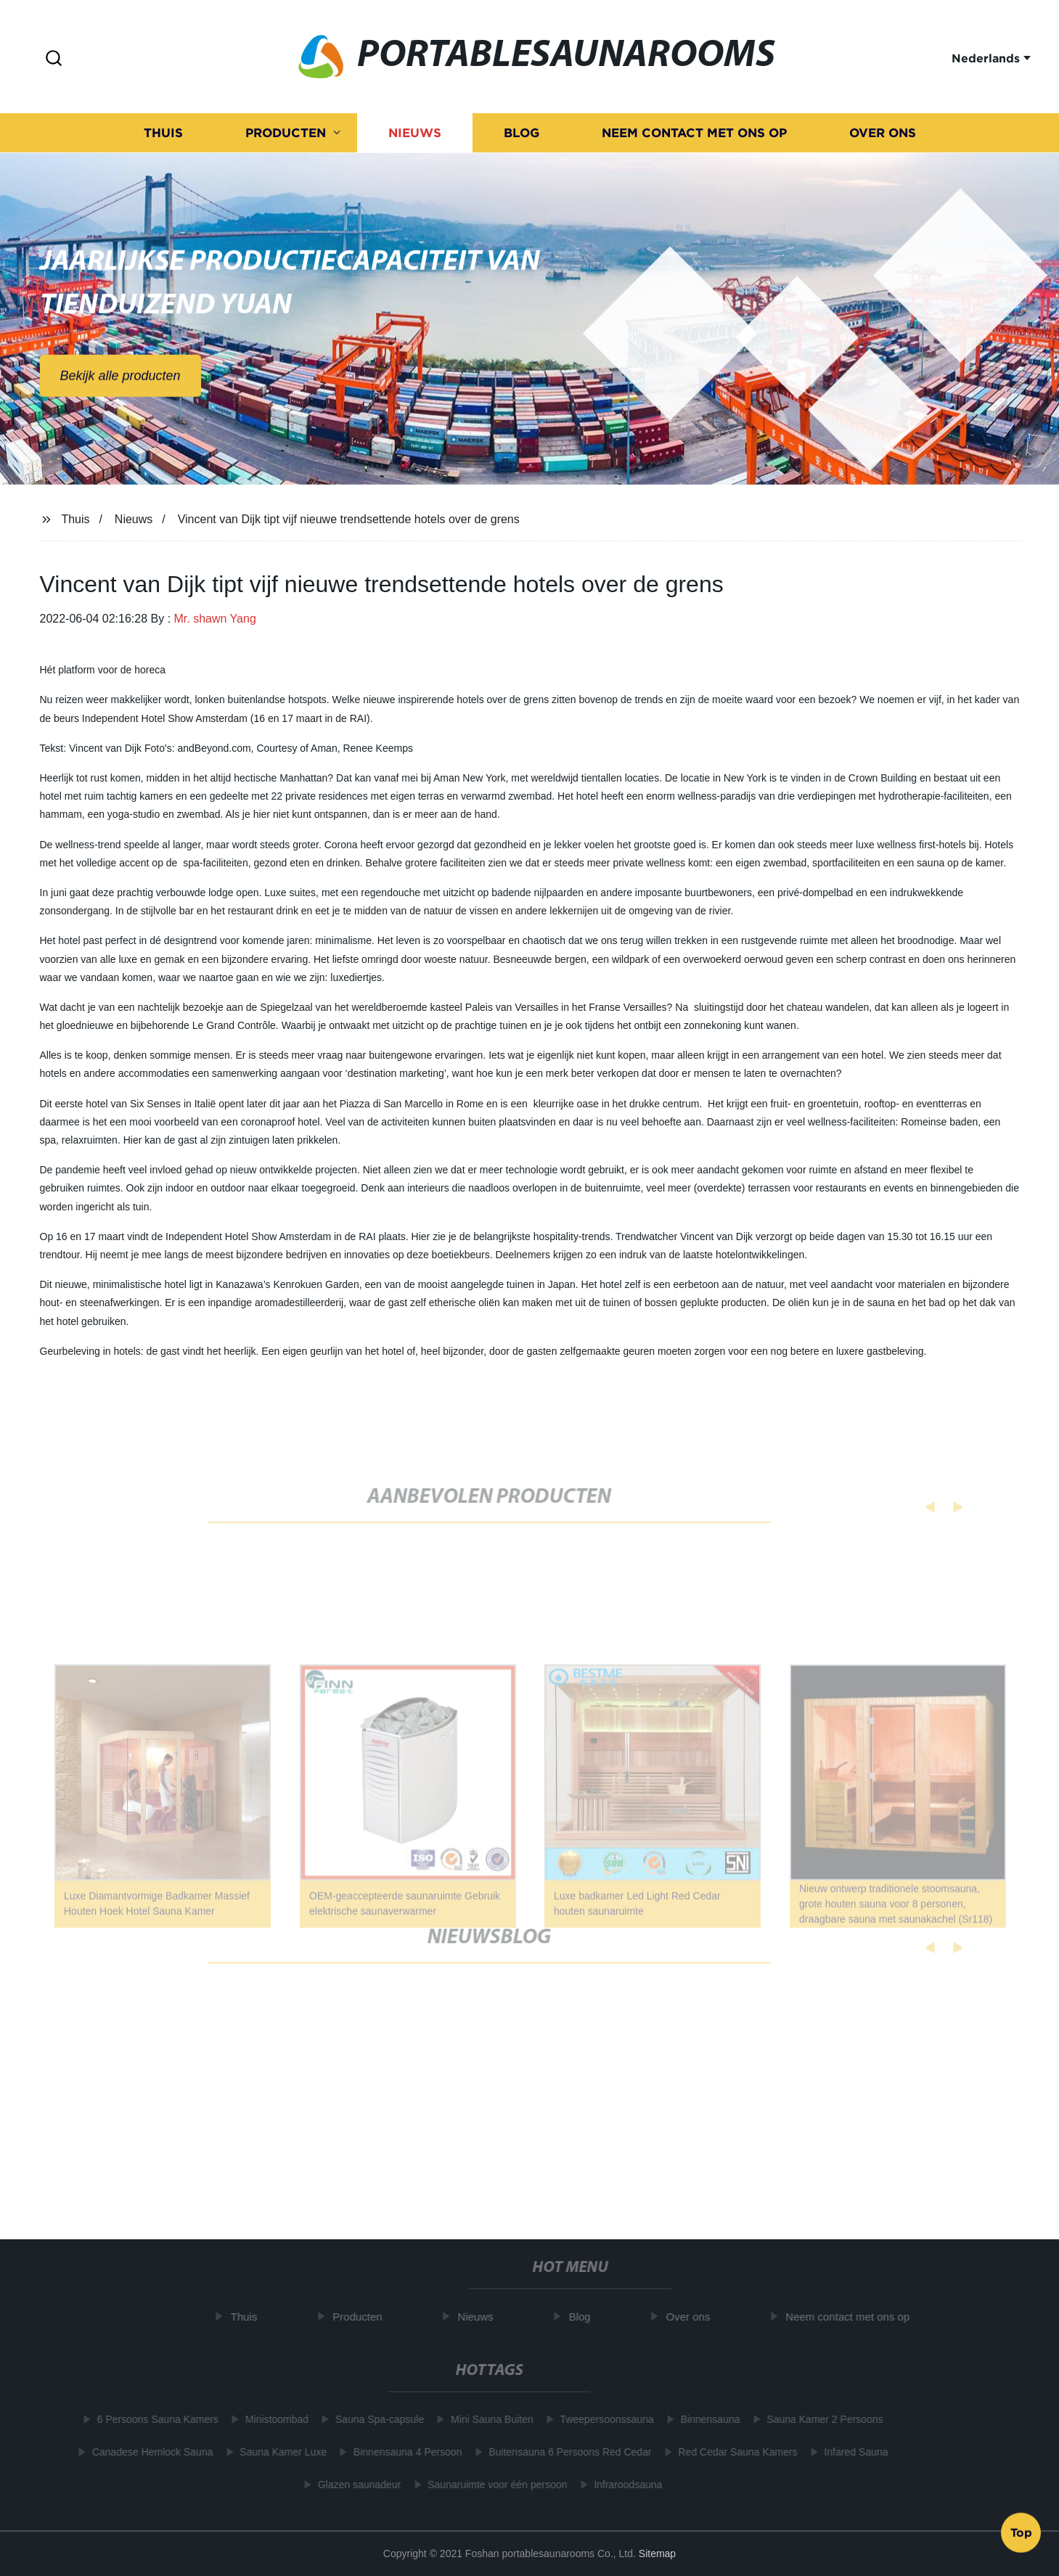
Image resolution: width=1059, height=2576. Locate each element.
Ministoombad (270, 2419)
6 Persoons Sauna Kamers (150, 2419)
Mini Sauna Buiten (485, 2419)
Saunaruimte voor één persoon (490, 2484)
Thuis (163, 135)
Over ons (882, 135)
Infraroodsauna (621, 2484)
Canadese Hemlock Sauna (146, 2452)
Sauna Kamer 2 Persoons (818, 2419)
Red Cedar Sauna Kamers (730, 2452)
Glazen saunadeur (352, 2484)
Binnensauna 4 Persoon (401, 2452)
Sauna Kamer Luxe (276, 2452)
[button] (54, 59)
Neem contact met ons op (694, 135)
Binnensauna (703, 2419)
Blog (521, 135)
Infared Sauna (849, 2452)
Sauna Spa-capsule (373, 2419)
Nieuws (414, 135)
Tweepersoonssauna (600, 2419)
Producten (285, 135)
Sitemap (657, 2553)
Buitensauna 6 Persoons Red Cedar (563, 2452)
